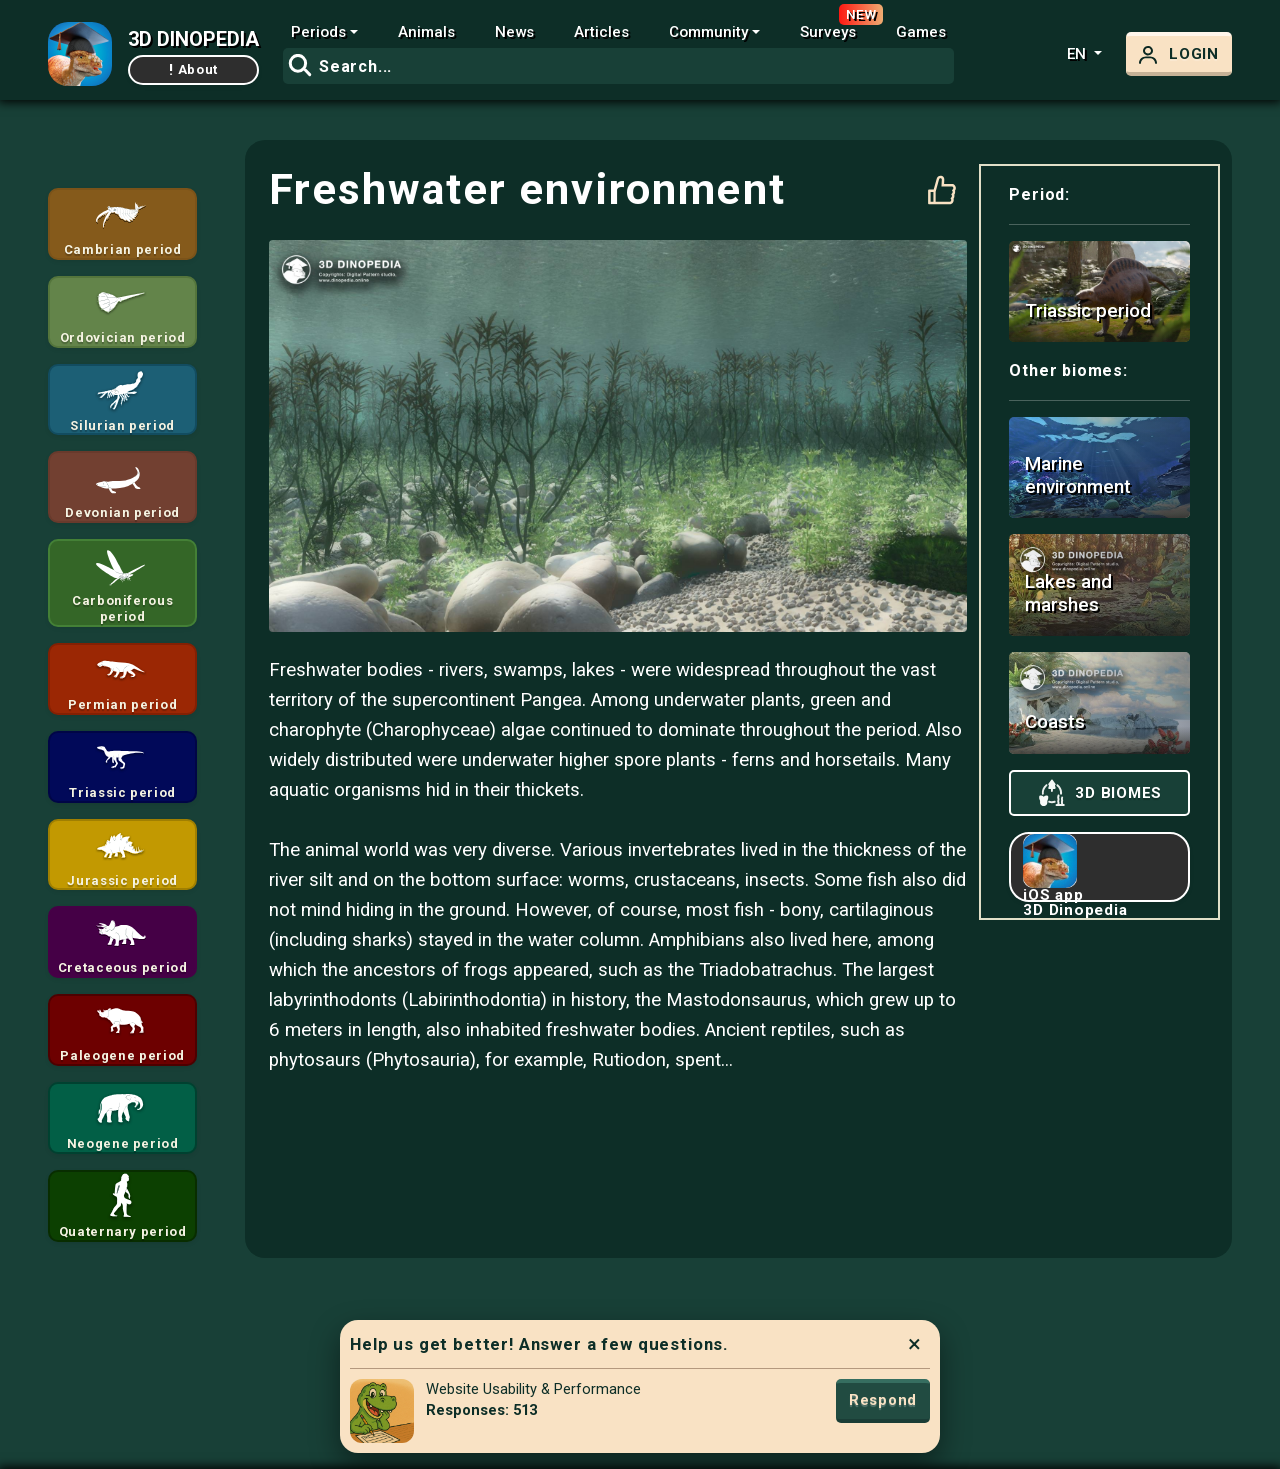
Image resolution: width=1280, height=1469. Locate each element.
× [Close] (914, 1344)
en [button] (1078, 54)
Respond (883, 1400)
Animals (426, 32)
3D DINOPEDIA (193, 39)
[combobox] (618, 66)
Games (921, 32)
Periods (318, 32)
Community (708, 32)
